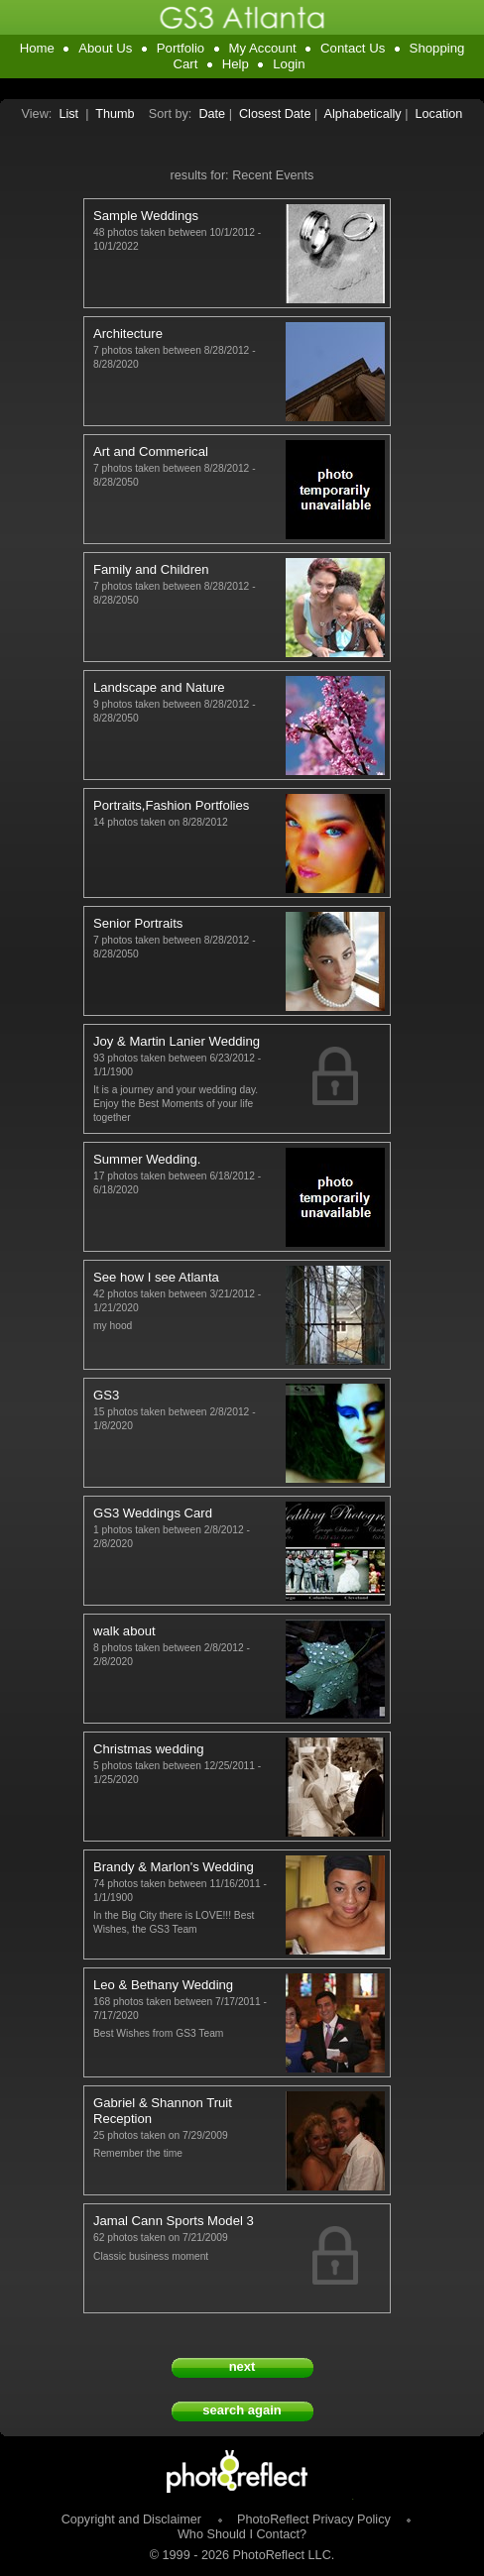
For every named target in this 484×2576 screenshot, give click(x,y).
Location (439, 114)
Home (37, 48)
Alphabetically (363, 114)
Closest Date (274, 114)
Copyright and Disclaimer (133, 2519)
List (68, 114)
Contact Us (352, 48)
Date (211, 114)
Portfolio (180, 48)
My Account (263, 48)
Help (235, 63)
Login (288, 63)
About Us (105, 48)
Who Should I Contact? (242, 2534)
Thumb (114, 114)
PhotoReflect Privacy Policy (314, 2519)
